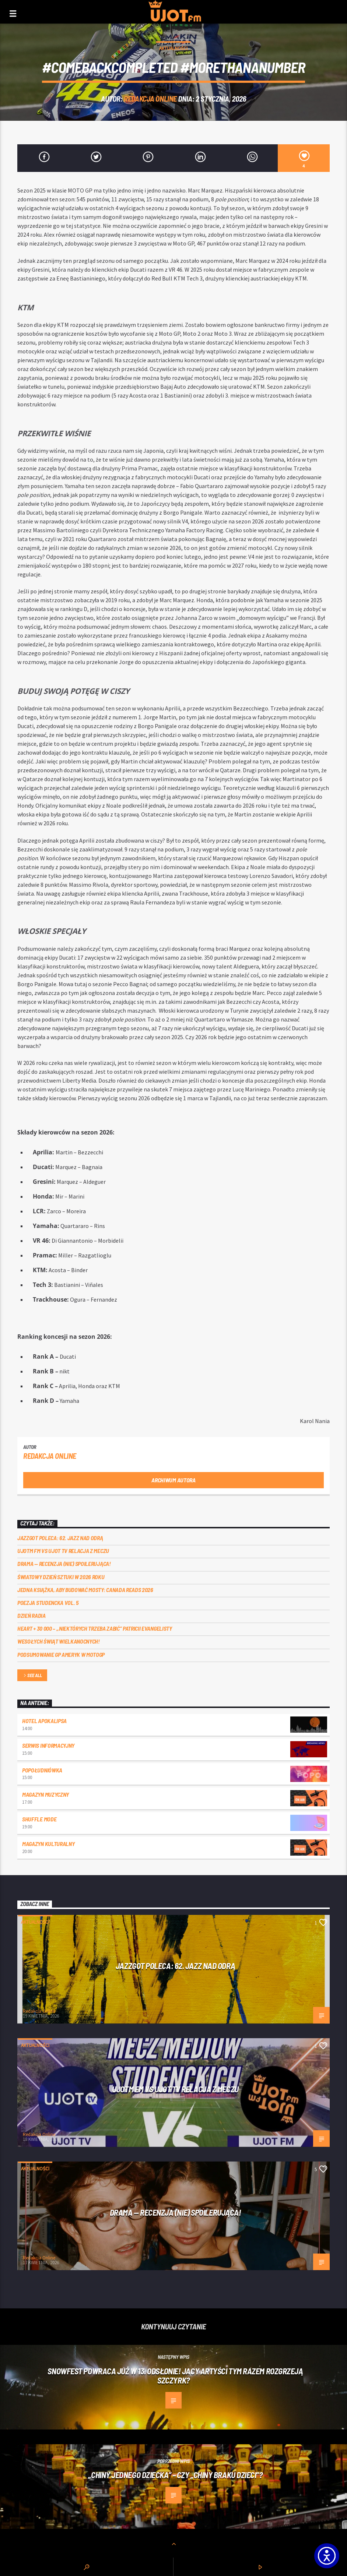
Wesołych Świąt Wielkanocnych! (58, 1641)
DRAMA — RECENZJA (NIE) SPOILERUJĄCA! (64, 1563)
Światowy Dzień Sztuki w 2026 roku (60, 1576)
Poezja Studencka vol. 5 (48, 1602)
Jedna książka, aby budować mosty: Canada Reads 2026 (85, 1589)
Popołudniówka (42, 1770)
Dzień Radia (31, 1615)
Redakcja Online (150, 98)
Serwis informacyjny (48, 1745)
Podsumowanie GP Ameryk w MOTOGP (61, 1654)
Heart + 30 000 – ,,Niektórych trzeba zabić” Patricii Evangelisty (94, 1628)
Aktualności (173, 48)
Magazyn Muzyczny (45, 1794)
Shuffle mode (39, 1818)
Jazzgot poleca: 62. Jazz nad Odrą (60, 1537)
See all (32, 1675)
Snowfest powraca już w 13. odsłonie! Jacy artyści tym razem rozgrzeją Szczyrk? (175, 2375)
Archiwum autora (173, 1479)
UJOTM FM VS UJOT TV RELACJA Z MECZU (63, 1550)
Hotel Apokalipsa (44, 1720)
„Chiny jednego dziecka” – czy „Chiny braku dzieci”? (175, 2475)
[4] (304, 158)
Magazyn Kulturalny (48, 1843)
